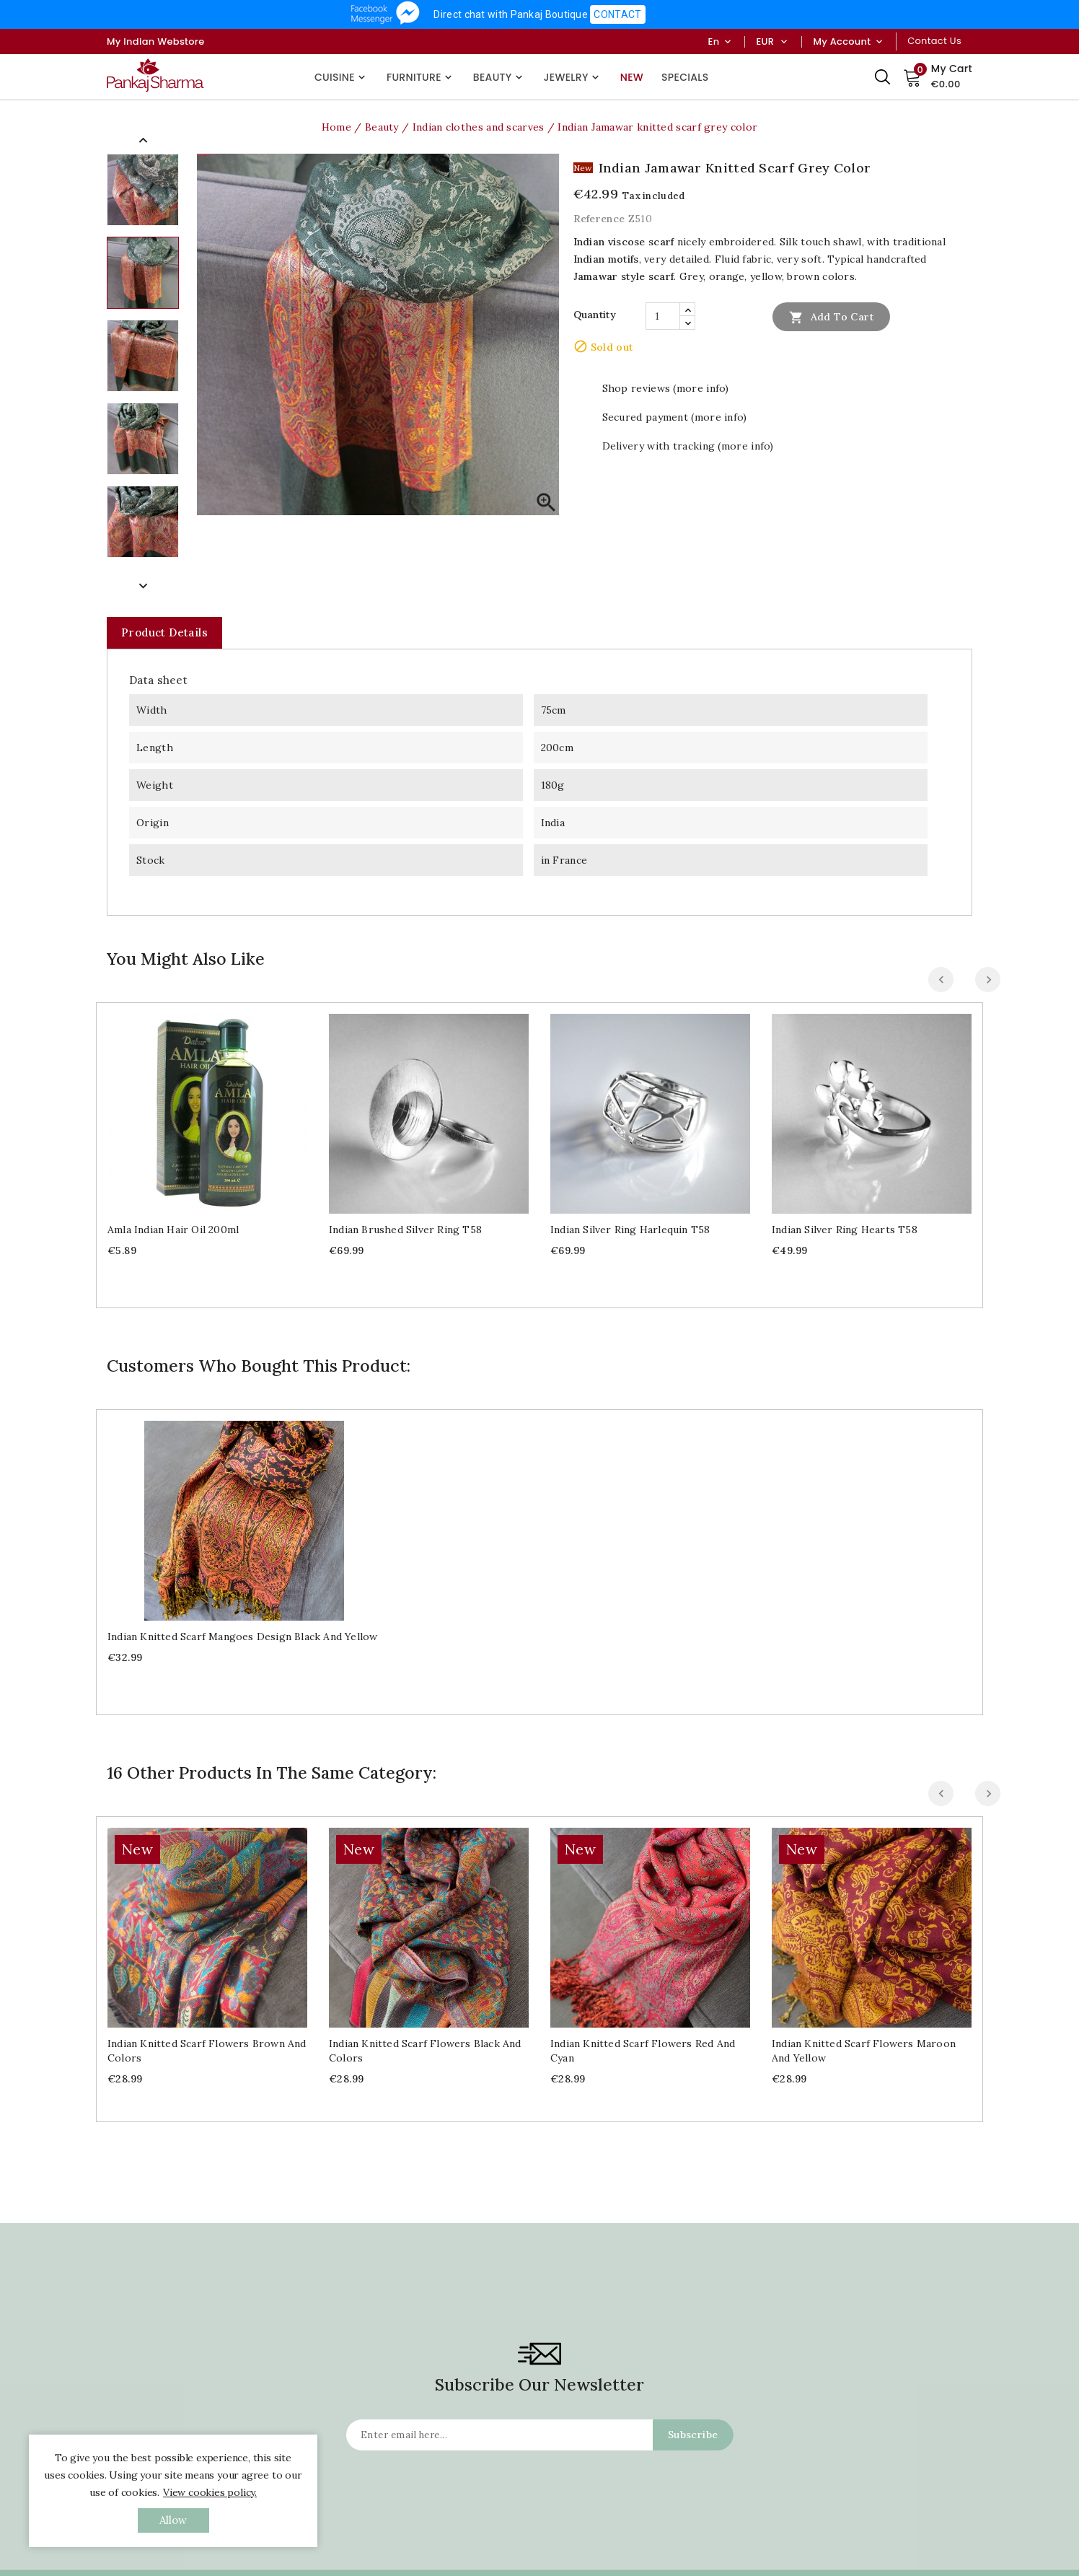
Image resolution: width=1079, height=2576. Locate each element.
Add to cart (831, 317)
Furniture (421, 77)
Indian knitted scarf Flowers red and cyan (642, 2050)
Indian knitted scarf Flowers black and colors (425, 2050)
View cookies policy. (210, 2492)
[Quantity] (663, 316)
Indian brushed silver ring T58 (405, 1229)
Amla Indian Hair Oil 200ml (173, 1229)
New (631, 77)
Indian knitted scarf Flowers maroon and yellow (864, 1868)
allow (173, 2520)
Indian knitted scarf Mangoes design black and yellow (242, 1636)
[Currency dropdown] (783, 42)
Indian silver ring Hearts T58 (844, 1229)
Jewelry (573, 77)
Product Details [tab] (164, 632)
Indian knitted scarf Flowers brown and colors (207, 2050)
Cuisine (341, 77)
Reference (599, 218)
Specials (684, 77)
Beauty (499, 77)
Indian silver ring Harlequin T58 (630, 1229)
